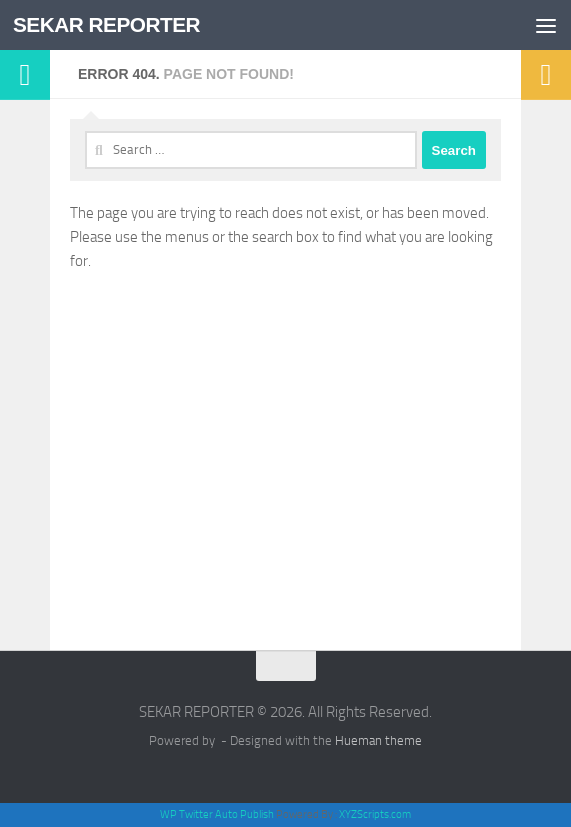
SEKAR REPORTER (108, 24)
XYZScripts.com (375, 814)
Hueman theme (378, 740)
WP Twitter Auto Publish (217, 814)
